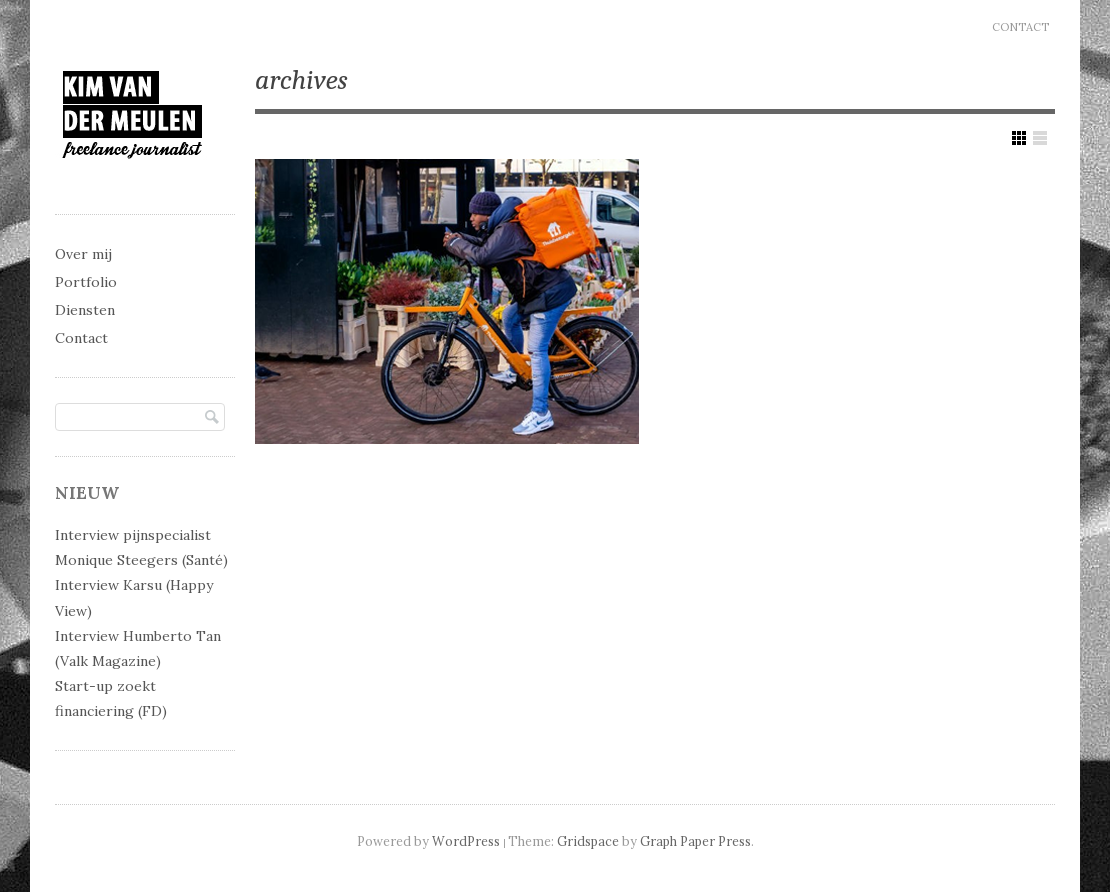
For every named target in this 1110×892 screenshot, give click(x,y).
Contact (1020, 27)
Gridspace (588, 841)
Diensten (85, 310)
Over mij (83, 254)
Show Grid (1019, 138)
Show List (1040, 138)
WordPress (466, 841)
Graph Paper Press (695, 841)
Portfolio (86, 282)
